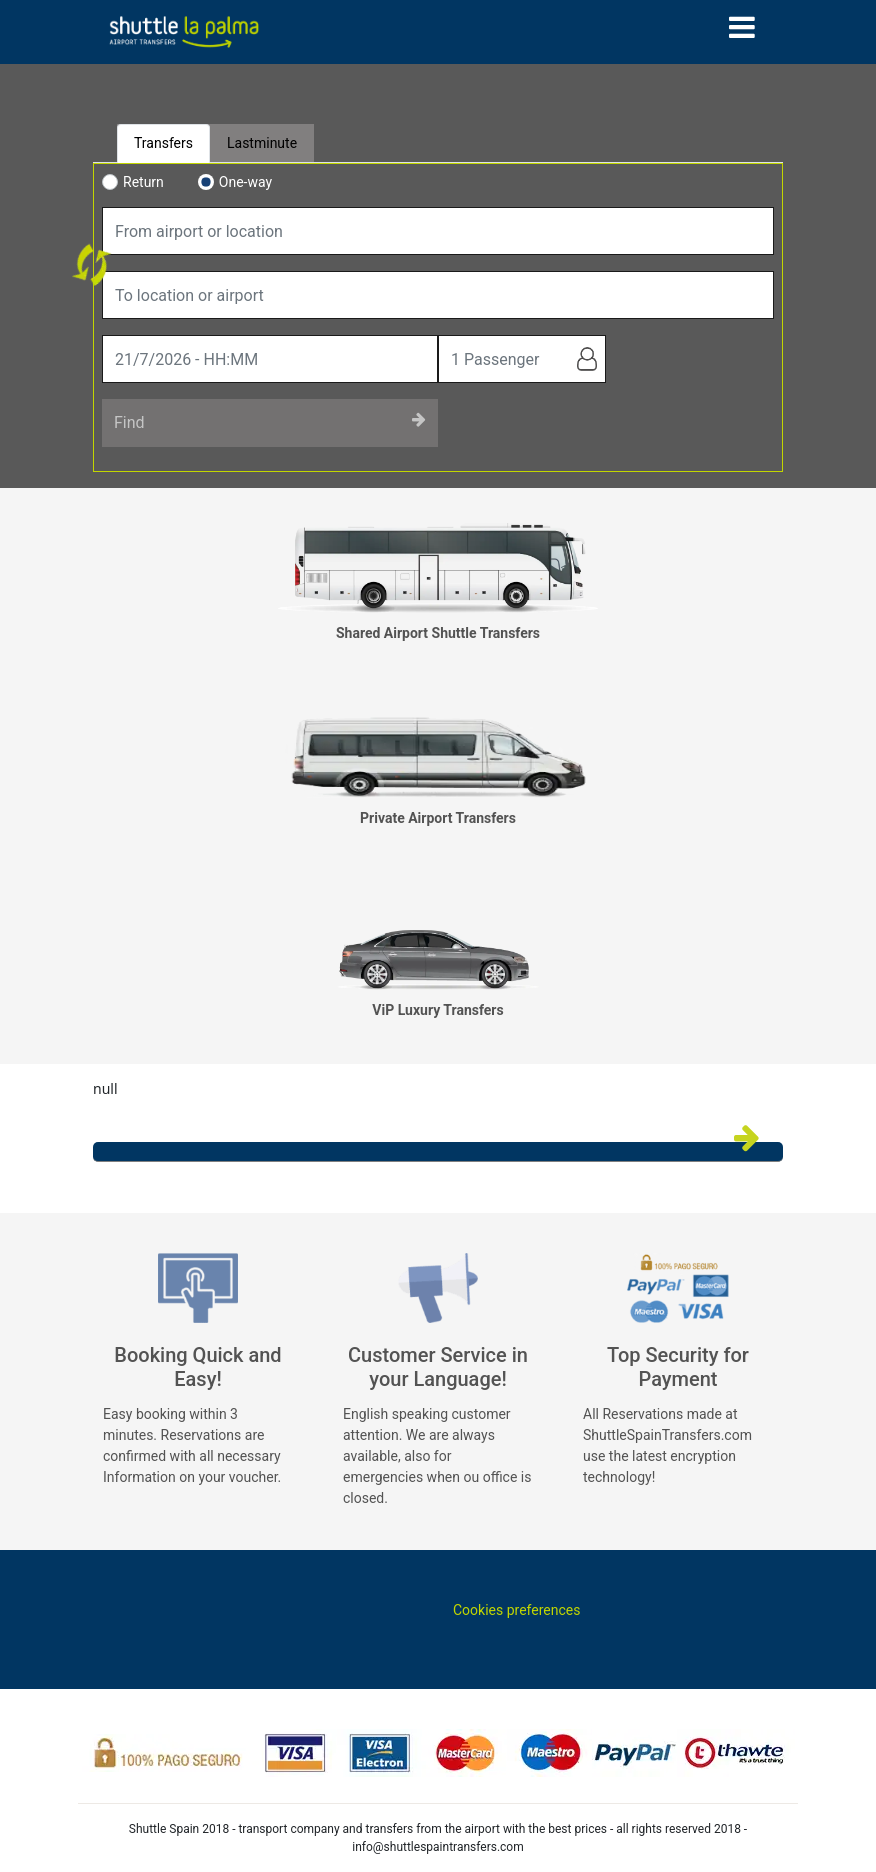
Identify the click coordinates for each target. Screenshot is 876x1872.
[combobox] (438, 231)
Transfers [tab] (163, 143)
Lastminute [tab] (262, 143)
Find (270, 421)
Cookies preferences (516, 1610)
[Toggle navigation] (742, 27)
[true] (270, 359)
